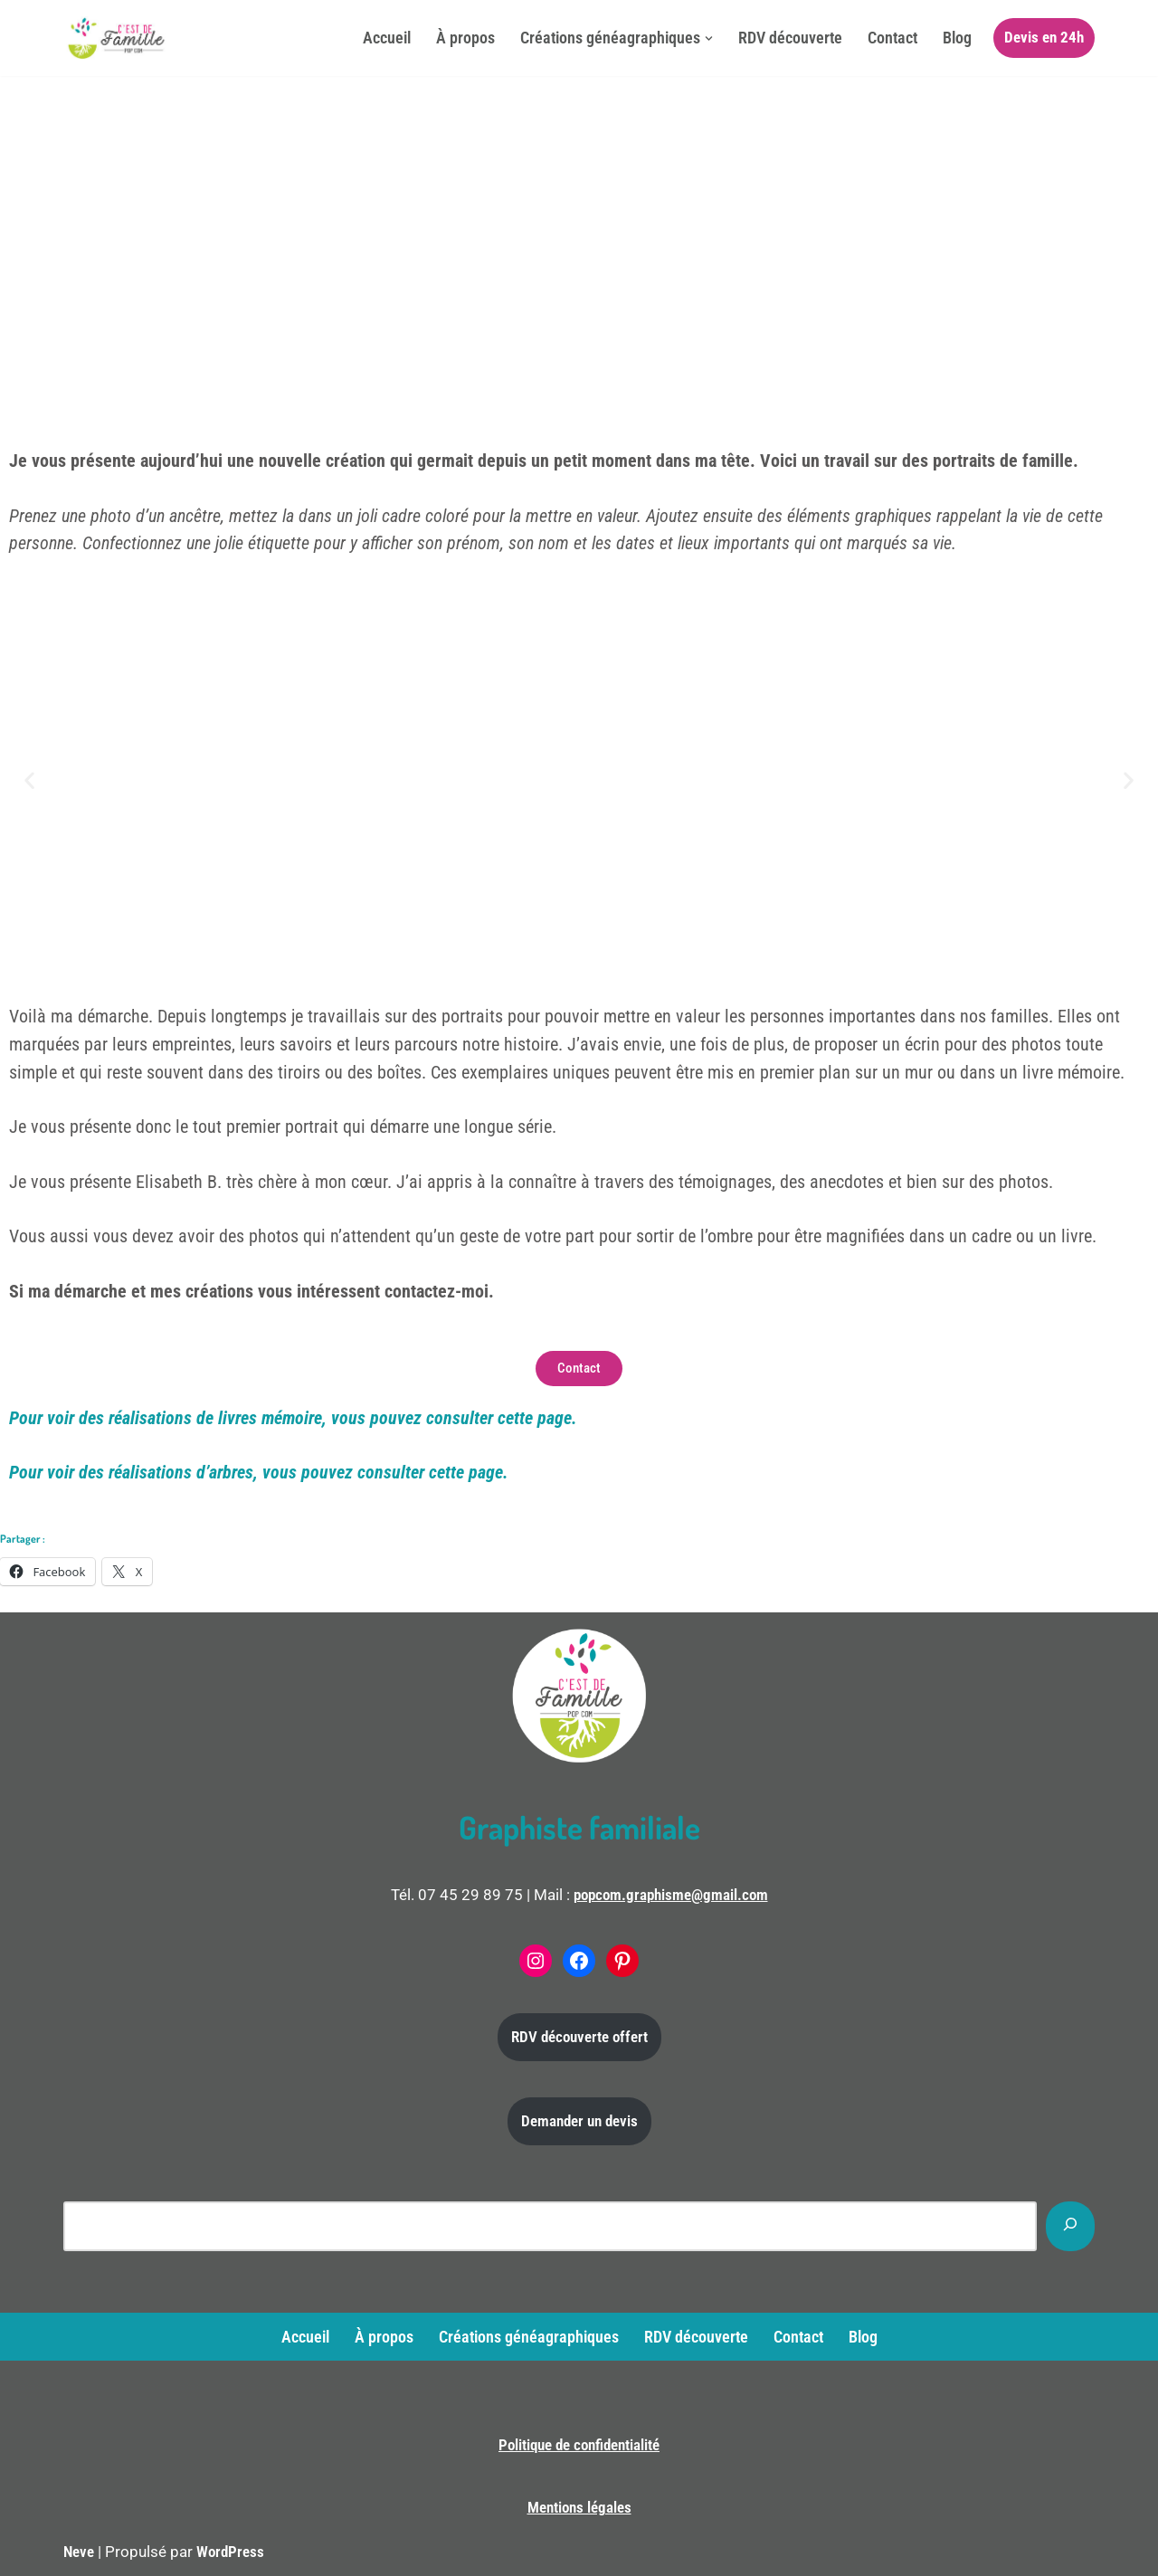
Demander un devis (579, 2121)
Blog (957, 37)
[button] (709, 38)
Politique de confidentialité (579, 2445)
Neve (78, 2552)
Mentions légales (579, 2507)
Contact (892, 37)
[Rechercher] (1070, 2225)
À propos (465, 37)
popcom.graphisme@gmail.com (671, 1895)
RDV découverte (790, 37)
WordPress (230, 2552)
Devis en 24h (1044, 37)
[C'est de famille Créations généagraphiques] (117, 38)
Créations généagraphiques (529, 2336)
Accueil (387, 37)
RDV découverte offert (579, 2037)
